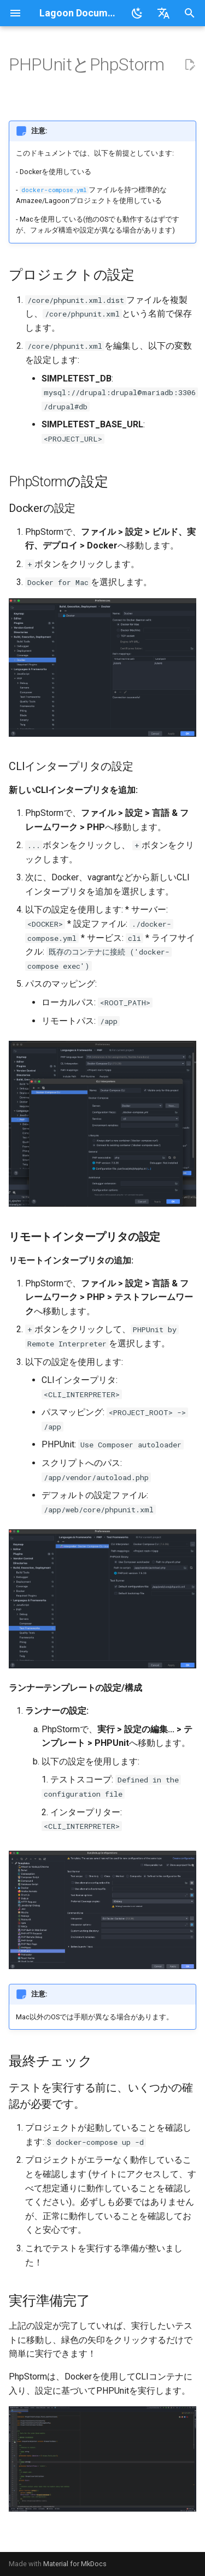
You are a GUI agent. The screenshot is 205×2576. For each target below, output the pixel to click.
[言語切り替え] (163, 13)
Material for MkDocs (75, 2564)
